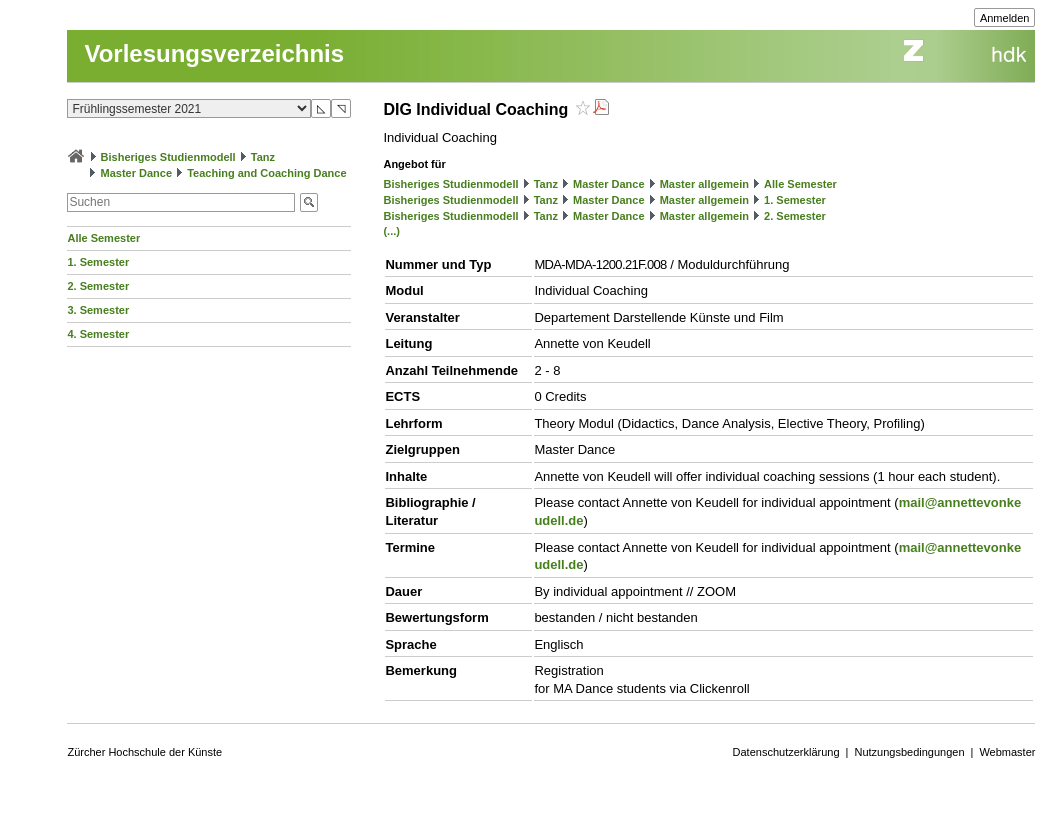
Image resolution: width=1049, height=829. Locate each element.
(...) (391, 231)
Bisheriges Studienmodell (168, 157)
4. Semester (98, 334)
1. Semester (98, 262)
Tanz (263, 157)
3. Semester (98, 310)
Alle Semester (103, 238)
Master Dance (137, 173)
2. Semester (98, 286)
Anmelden (1005, 18)
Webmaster (1007, 752)
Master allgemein (704, 184)
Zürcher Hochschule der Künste (144, 752)
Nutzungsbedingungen (909, 752)
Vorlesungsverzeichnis (214, 53)
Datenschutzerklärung (786, 752)
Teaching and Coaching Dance (266, 173)
